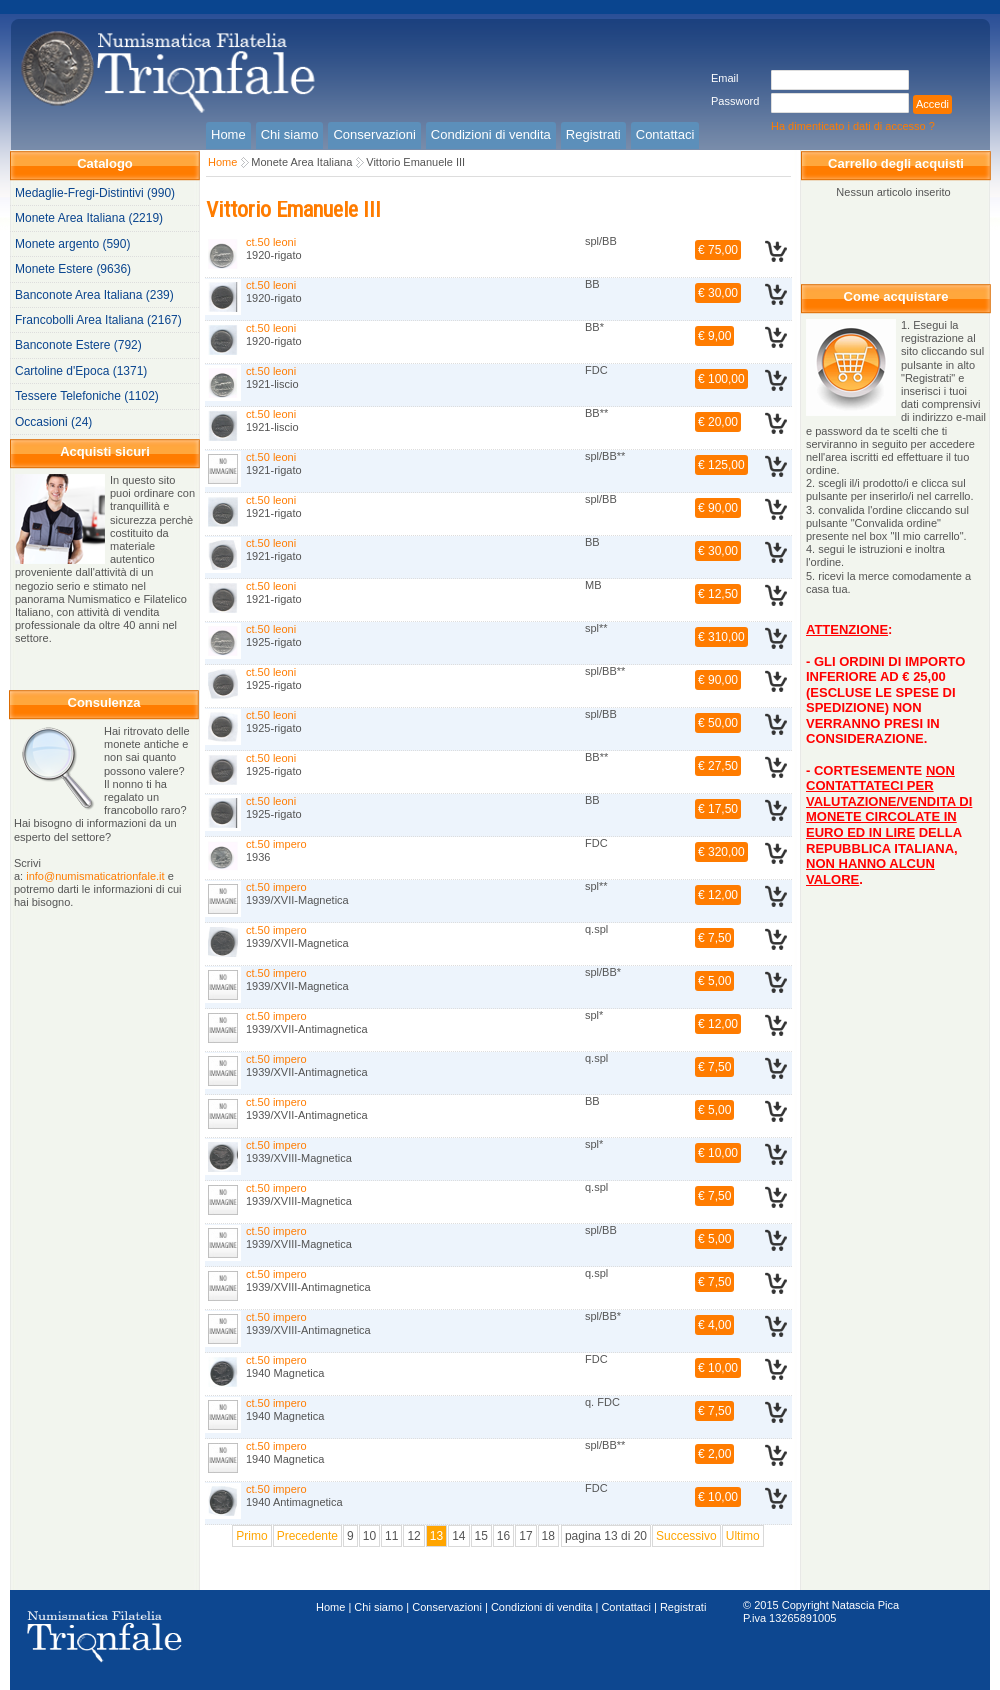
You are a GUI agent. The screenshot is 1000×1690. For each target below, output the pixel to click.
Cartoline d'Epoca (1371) (81, 371)
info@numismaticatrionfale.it (95, 876)
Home (222, 162)
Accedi (932, 104)
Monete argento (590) (72, 244)
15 (481, 1536)
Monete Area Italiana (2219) (89, 218)
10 (369, 1536)
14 (458, 1536)
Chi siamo (378, 1607)
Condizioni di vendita (542, 1607)
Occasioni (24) (53, 422)
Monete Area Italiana (301, 162)
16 (503, 1536)
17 (525, 1536)
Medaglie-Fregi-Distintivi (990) (95, 193)
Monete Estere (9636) (73, 269)
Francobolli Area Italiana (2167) (98, 320)
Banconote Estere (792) (78, 345)
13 (436, 1536)
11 (391, 1536)
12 (413, 1536)
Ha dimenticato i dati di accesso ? (853, 126)
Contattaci (626, 1607)
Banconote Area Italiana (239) (94, 295)
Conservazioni (447, 1607)
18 (548, 1536)
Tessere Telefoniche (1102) (87, 396)
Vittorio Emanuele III (415, 162)
